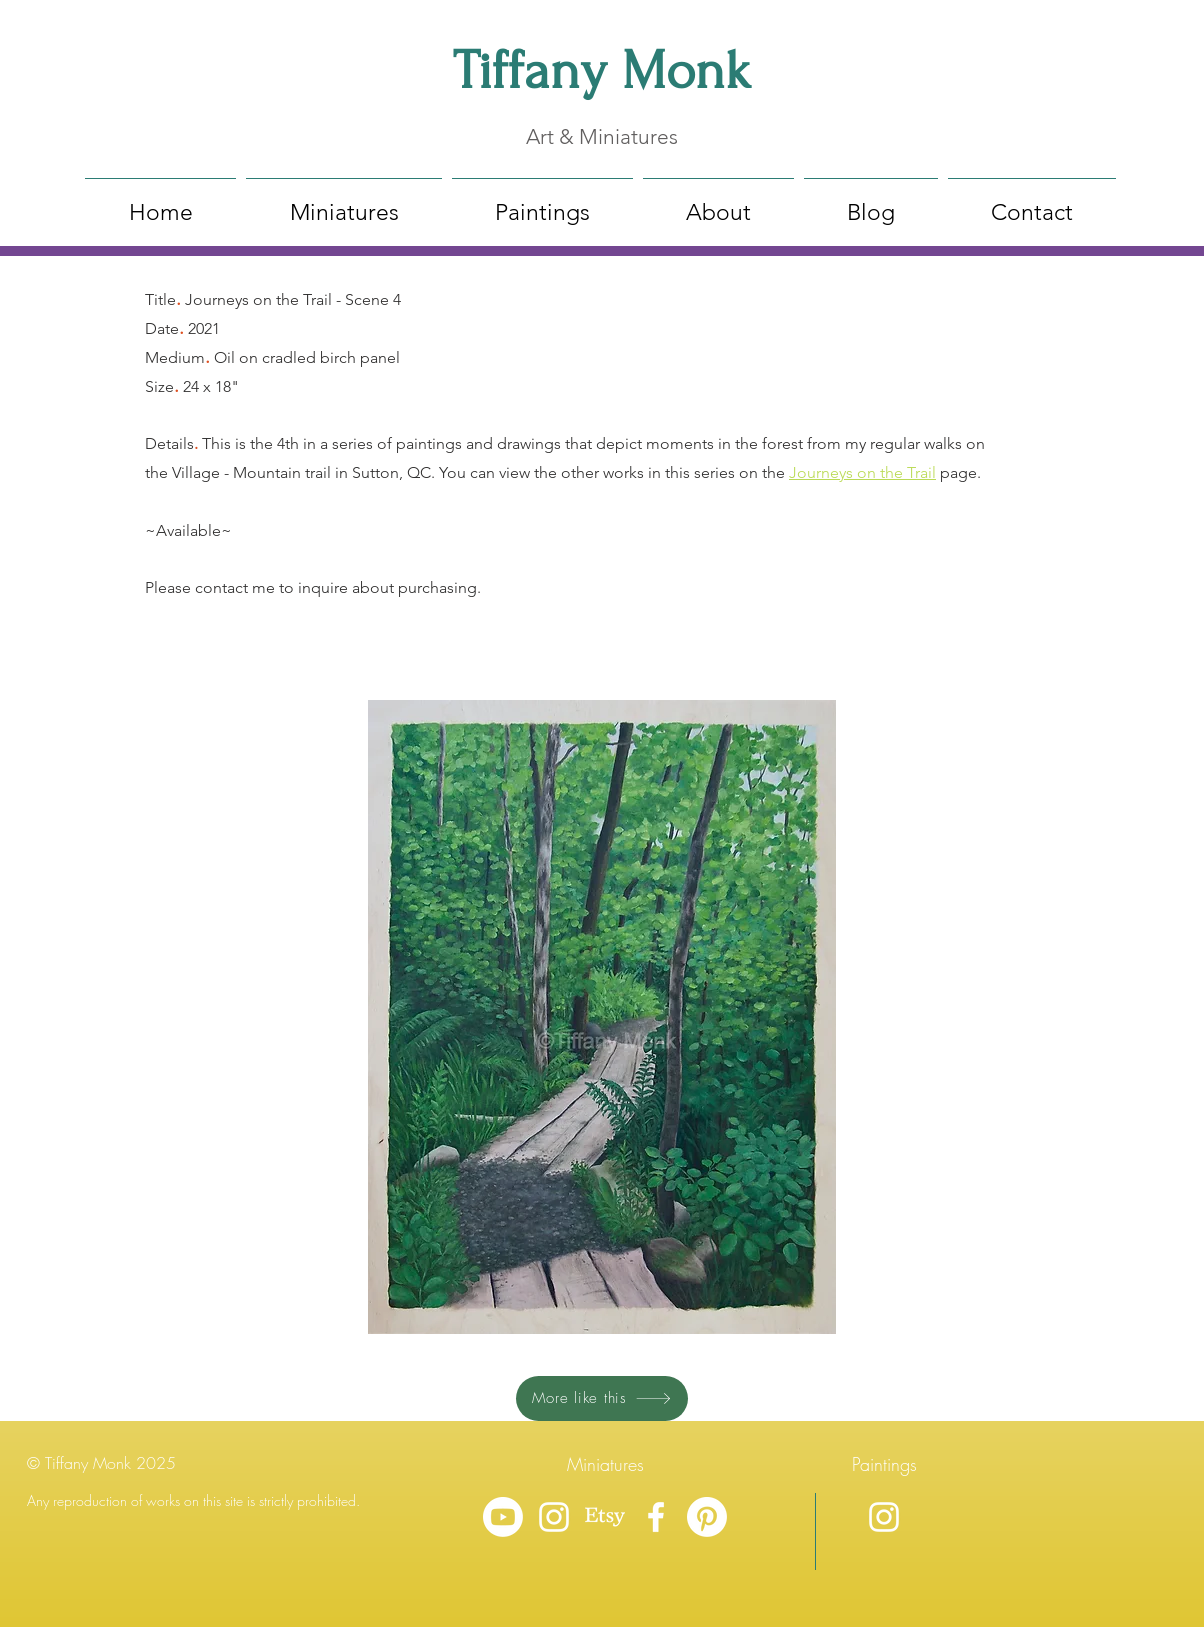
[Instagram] (554, 1517)
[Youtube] (503, 1517)
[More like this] (602, 1398)
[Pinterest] (707, 1517)
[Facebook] (656, 1517)
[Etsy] (605, 1517)
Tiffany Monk (602, 71)
